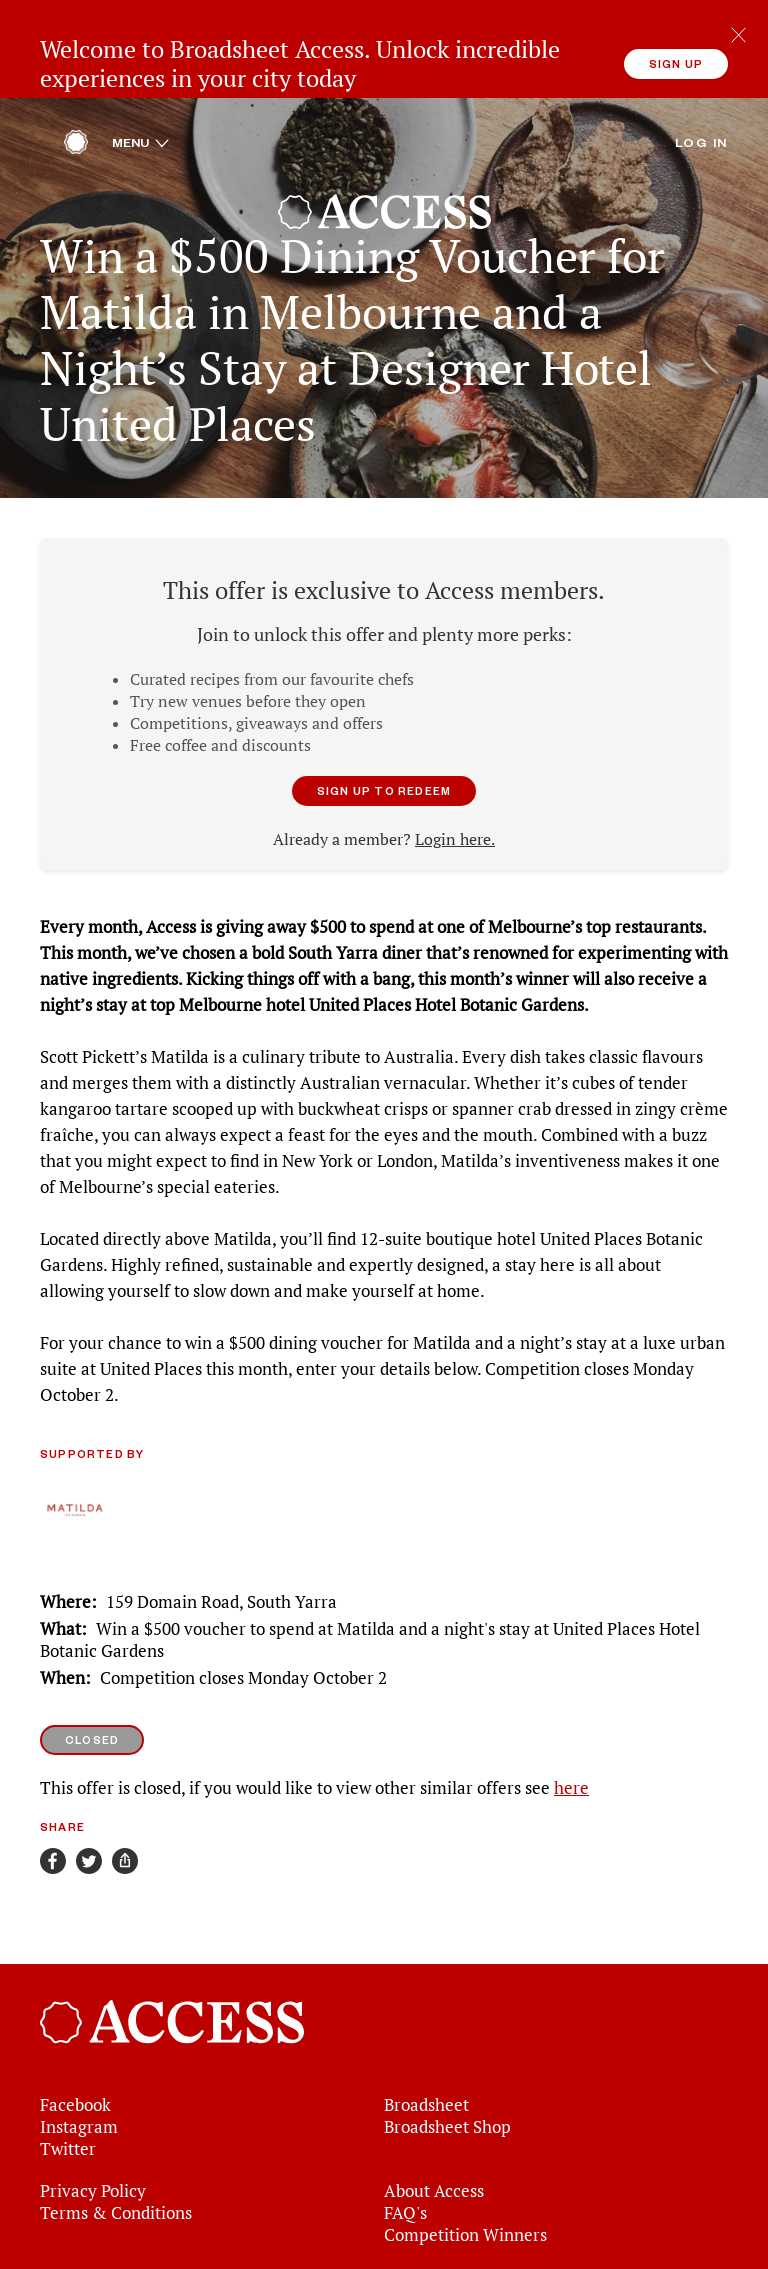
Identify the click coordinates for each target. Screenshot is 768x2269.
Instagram (79, 2054)
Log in (701, 69)
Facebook (75, 2032)
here (571, 1715)
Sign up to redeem (384, 717)
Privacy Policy (93, 2118)
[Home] (76, 75)
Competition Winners (465, 2162)
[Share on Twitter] (89, 1788)
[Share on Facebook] (53, 1788)
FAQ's (405, 2140)
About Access (434, 2118)
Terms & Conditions (116, 2140)
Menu (140, 69)
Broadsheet (426, 2032)
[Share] (125, 1788)
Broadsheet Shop (447, 2054)
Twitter (68, 2076)
